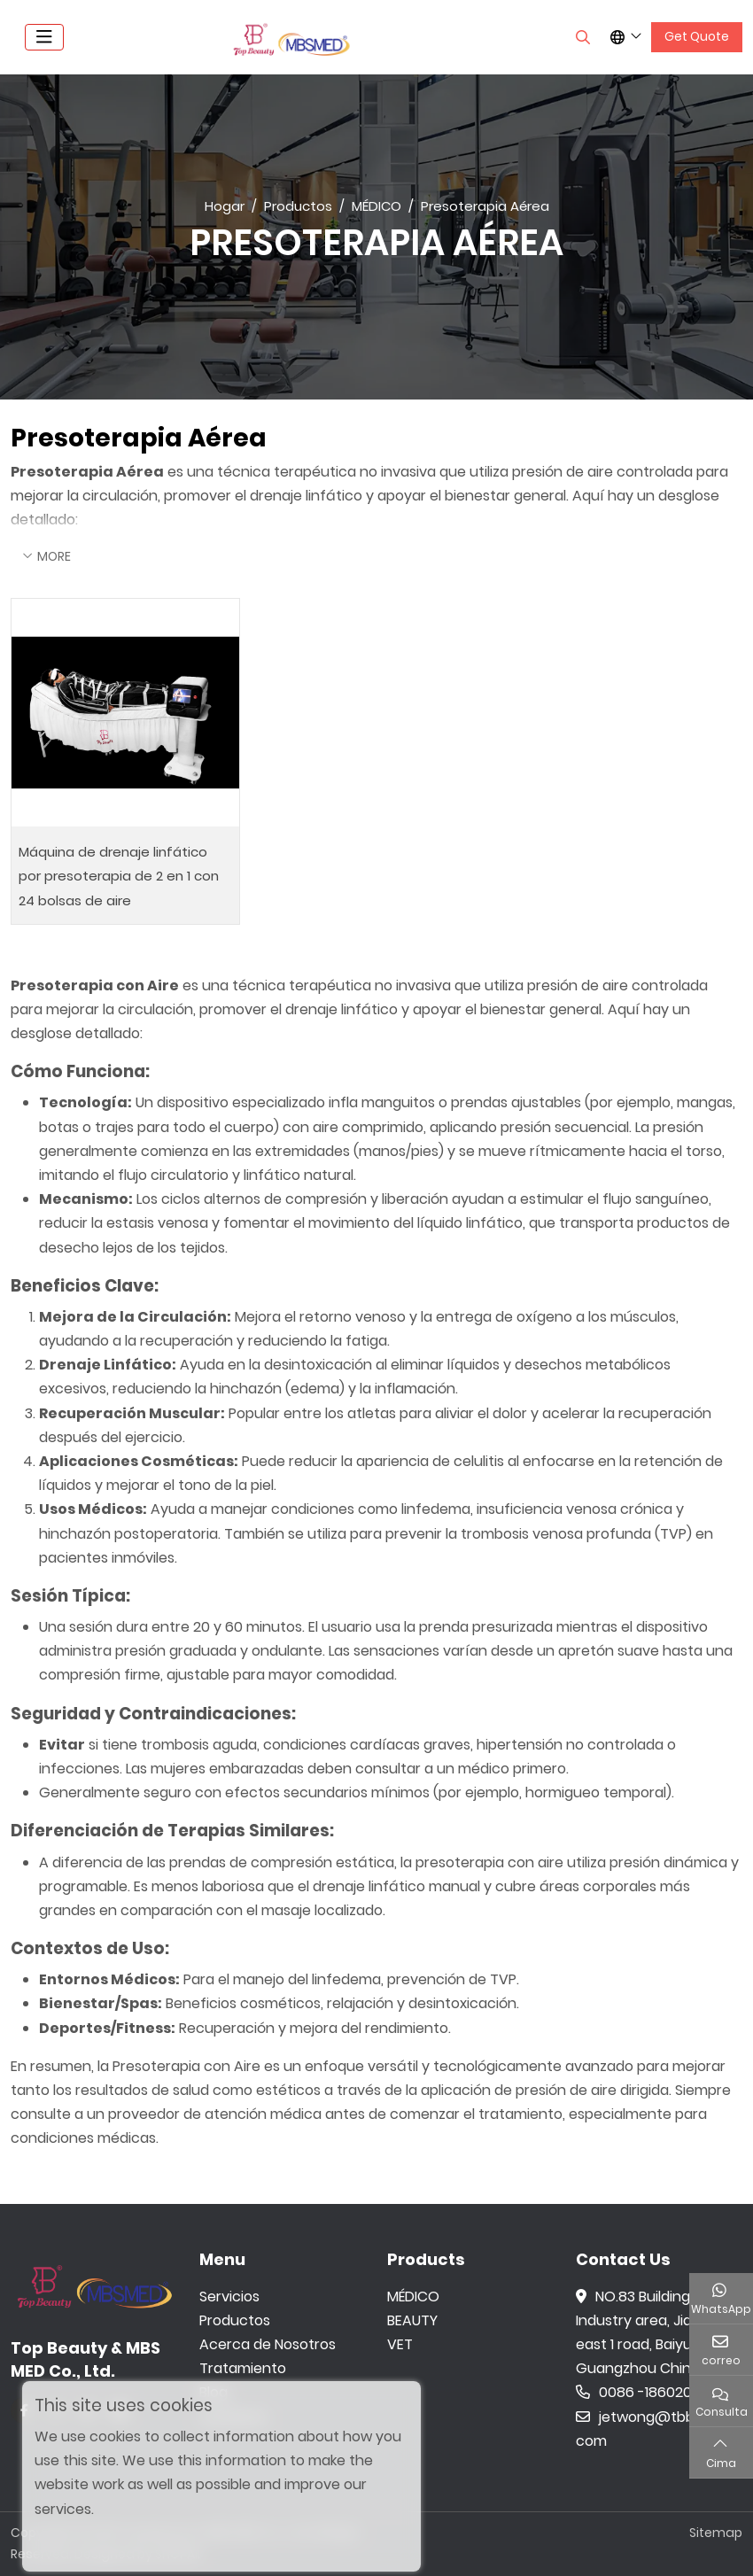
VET (400, 2344)
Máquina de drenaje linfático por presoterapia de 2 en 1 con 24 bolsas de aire (119, 875)
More (54, 556)
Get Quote (696, 36)
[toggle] (44, 37)
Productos (234, 2320)
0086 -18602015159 (651, 2392)
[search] (581, 37)
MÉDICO (413, 2296)
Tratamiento (242, 2368)
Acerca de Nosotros (267, 2344)
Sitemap (715, 2532)
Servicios (229, 2296)
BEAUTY (412, 2320)
